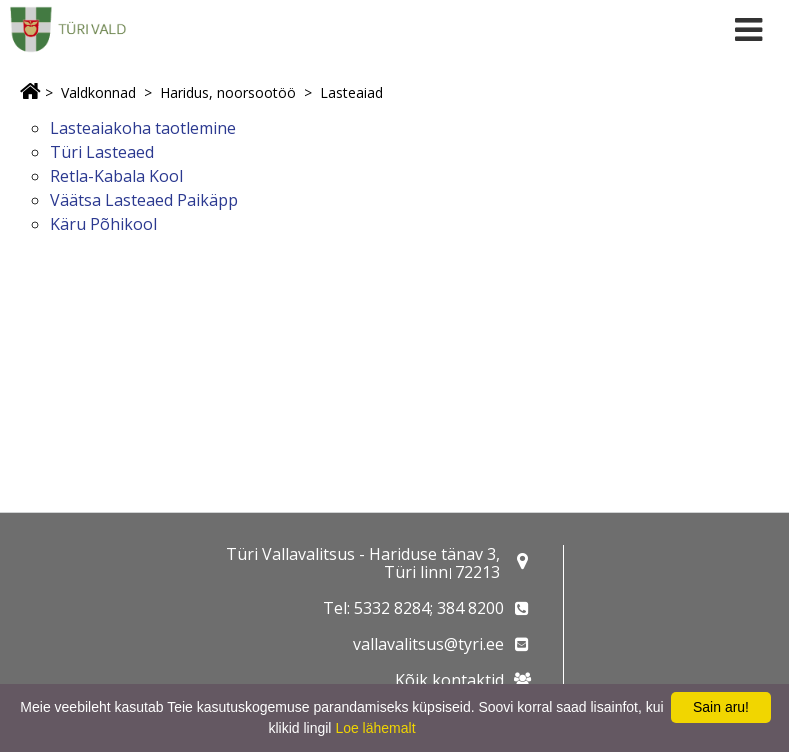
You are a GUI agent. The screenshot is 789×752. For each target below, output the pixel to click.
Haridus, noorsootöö (228, 92)
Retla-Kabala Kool (116, 176)
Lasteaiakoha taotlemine (143, 128)
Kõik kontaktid (449, 680)
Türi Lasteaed (102, 152)
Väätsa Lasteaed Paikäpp (144, 200)
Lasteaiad (351, 92)
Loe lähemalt (375, 728)
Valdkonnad (98, 92)
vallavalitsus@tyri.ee (428, 644)
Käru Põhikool (103, 224)
